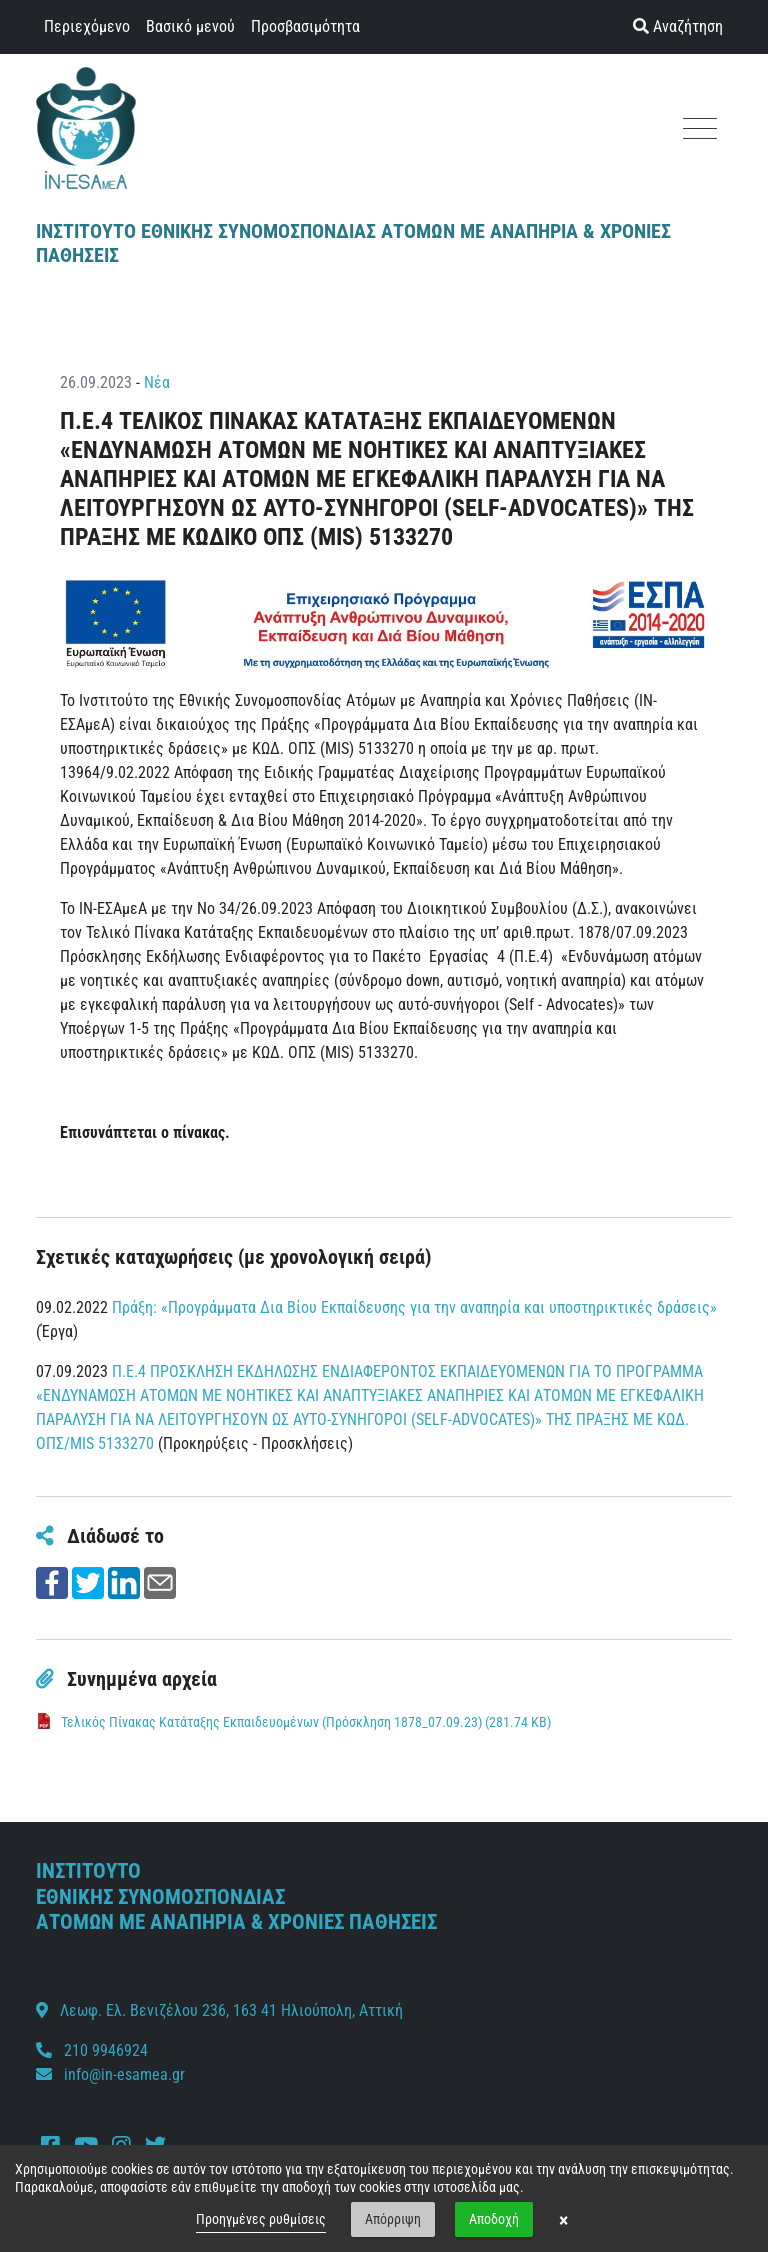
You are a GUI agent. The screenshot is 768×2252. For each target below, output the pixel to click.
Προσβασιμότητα (305, 26)
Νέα (157, 382)
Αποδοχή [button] (494, 2219)
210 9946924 (92, 2050)
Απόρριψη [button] (393, 2219)
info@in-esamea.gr (124, 2074)
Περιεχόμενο (87, 26)
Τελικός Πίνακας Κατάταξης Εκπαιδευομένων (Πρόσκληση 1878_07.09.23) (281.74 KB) (306, 1722)
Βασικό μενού (190, 26)
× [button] (563, 2220)
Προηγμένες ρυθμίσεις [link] (261, 2219)
